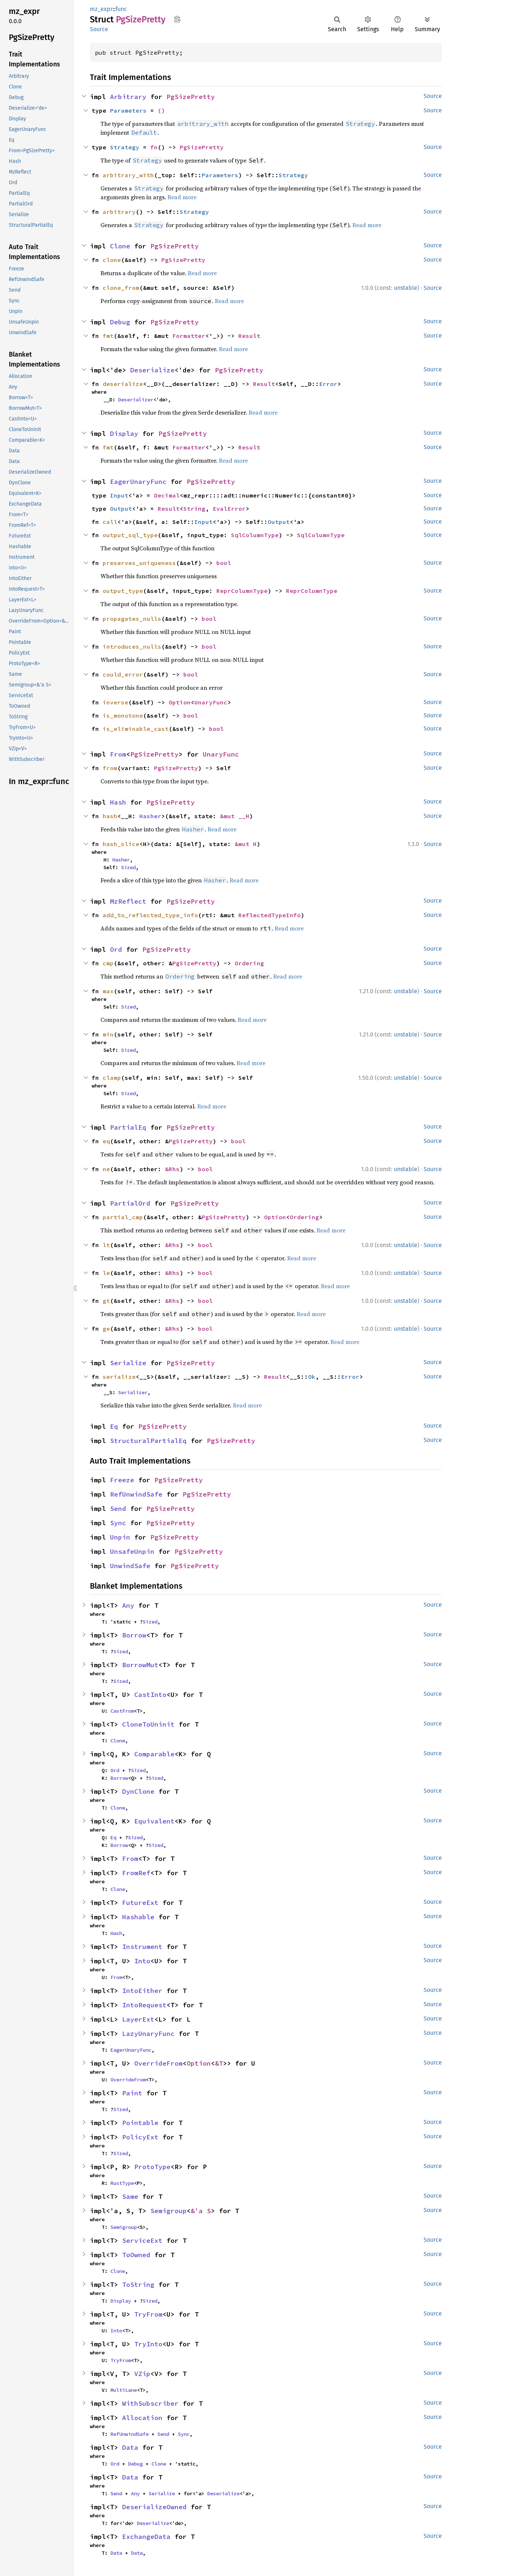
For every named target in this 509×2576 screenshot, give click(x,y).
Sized (128, 867)
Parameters (128, 110)
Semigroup (168, 2211)
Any (128, 1605)
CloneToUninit (148, 1724)
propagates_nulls (132, 618)
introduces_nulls (132, 646)
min (108, 1034)
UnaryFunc (210, 702)
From (118, 754)
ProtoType (152, 2167)
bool (223, 562)
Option (180, 702)
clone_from (121, 287)
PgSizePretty (190, 96)
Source (99, 29)
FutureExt (140, 1902)
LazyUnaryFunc (148, 2033)
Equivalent (154, 1821)
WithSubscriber (150, 2403)
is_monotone (123, 715)
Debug (120, 322)
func (121, 9)
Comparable (154, 1754)
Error (328, 383)
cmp (108, 963)
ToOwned (136, 2255)
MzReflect (128, 901)
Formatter (188, 335)
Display (124, 433)
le (106, 1272)
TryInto (148, 2344)
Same (130, 2196)
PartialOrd (130, 1203)
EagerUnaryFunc (138, 481)
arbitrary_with (128, 175)
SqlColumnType (255, 535)
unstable (405, 287)
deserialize (123, 383)
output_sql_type (130, 535)
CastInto (150, 1694)
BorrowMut (140, 1665)
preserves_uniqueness (139, 562)
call (110, 521)
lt (106, 1245)
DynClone (138, 1791)
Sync (118, 1523)
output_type (123, 590)
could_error (123, 674)
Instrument (142, 1946)
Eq (114, 1426)
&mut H (246, 844)
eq (106, 1141)
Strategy (124, 147)
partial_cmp (123, 1217)
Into (142, 1961)
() (161, 110)
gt (106, 1300)
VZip (142, 2373)
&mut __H (234, 816)
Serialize (128, 1363)
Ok (311, 1376)
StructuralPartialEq (148, 1440)
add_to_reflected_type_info (150, 915)
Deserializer (135, 399)
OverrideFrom (158, 2063)
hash (110, 816)
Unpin (120, 1537)
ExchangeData (146, 2536)
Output (121, 508)
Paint (132, 2093)
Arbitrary (128, 96)
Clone (120, 246)
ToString (138, 2284)
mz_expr (101, 9)
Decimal (167, 495)
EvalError (229, 508)
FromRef (136, 1873)
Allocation (142, 2417)
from (110, 768)
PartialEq (128, 1127)
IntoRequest (144, 2005)
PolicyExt (140, 2137)
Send (118, 1508)
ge (106, 1328)
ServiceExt (142, 2240)
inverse (115, 702)
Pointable (140, 2122)
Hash (118, 802)
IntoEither (142, 1990)
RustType (122, 2183)
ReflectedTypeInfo (269, 915)
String (194, 508)
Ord (116, 949)
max (108, 991)
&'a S (201, 2211)
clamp (112, 1077)
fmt (108, 335)
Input (119, 495)
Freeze (122, 1480)
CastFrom (122, 1711)
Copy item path (177, 19)
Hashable (138, 1917)
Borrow (134, 1635)
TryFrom (148, 2314)
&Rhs (172, 1169)
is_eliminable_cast (136, 728)
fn (154, 147)
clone (112, 259)
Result (249, 335)
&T (219, 2063)
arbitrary (119, 211)
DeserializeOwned (154, 2507)
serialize (119, 1376)
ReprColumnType (242, 590)
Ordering (249, 963)
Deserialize (152, 370)
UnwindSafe (130, 1566)
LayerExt (138, 2019)
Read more (182, 197)
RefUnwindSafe (136, 1494)
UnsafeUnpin (132, 1551)
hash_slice (121, 844)
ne (106, 1169)
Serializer (132, 1392)
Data (130, 2447)
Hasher (150, 816)
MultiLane (123, 2390)
